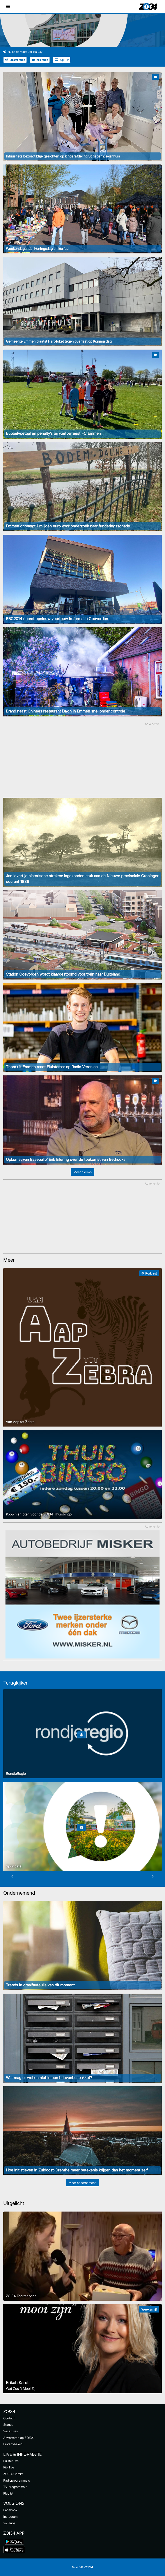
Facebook (10, 2510)
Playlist (8, 2493)
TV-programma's (15, 2487)
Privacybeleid (12, 2444)
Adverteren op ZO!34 (18, 2438)
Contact (9, 2418)
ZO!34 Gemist (13, 2474)
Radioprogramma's (16, 2480)
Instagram (10, 2516)
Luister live (11, 2461)
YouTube (9, 2523)
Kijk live (8, 2467)
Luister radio (15, 60)
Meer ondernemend (82, 2183)
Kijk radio (40, 60)
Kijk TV (62, 60)
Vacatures (10, 2431)
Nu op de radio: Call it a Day (23, 51)
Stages (8, 2424)
